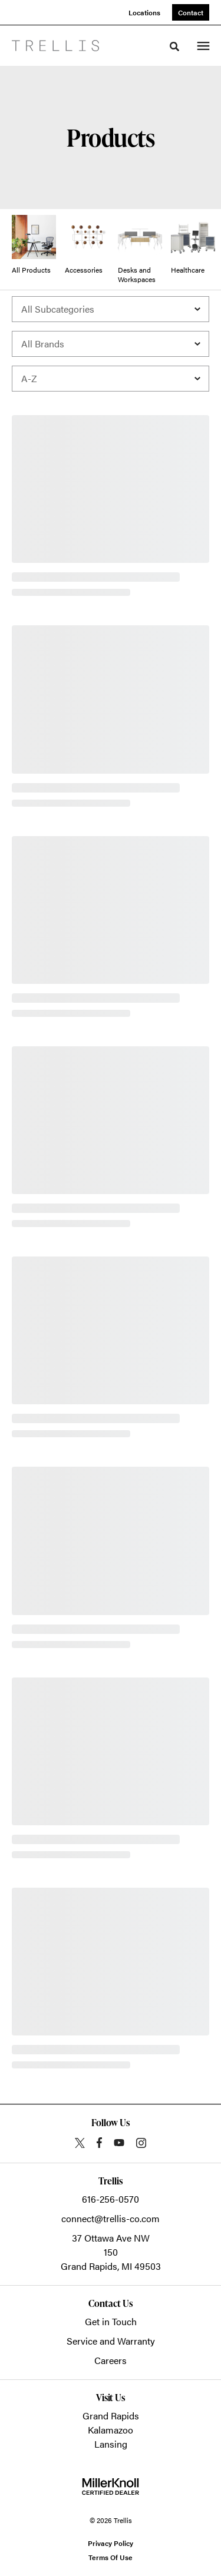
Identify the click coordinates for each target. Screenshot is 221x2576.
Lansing (110, 2444)
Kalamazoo (110, 2429)
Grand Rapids (111, 2415)
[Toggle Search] (174, 46)
